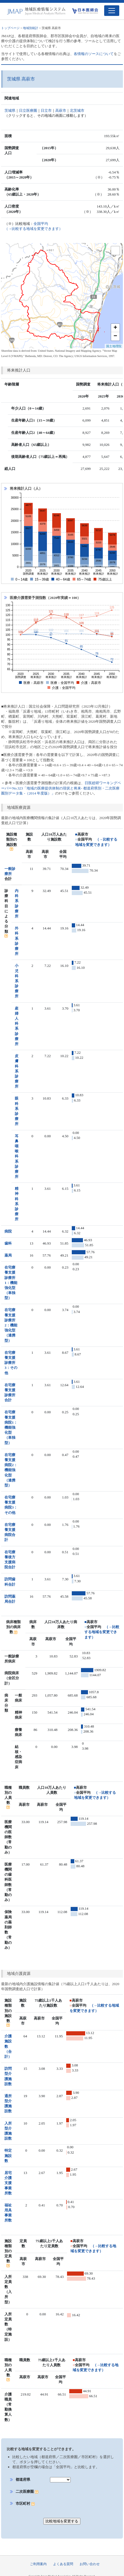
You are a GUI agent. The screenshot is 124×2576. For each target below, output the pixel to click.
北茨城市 (77, 110)
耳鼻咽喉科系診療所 (16, 1156)
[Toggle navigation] (112, 10)
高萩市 (60, 110)
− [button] (115, 336)
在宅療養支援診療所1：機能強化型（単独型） (10, 1282)
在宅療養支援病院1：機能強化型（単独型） (10, 1427)
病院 (8, 1231)
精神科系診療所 (16, 1203)
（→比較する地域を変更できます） (101, 1632)
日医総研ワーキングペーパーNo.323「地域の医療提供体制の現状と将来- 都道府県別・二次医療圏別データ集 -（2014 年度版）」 (61, 788)
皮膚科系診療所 (16, 1071)
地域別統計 (30, 28)
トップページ (10, 28)
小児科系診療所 (16, 981)
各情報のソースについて (94, 54)
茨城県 (9, 110)
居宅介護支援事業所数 (8, 2183)
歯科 (8, 1243)
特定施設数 (8, 2155)
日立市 (46, 110)
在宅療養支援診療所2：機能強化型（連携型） (10, 1325)
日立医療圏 (28, 110)
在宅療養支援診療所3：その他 (10, 1362)
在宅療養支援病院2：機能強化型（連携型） (10, 1470)
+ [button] (115, 328)
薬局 (8, 1255)
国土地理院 (113, 346)
